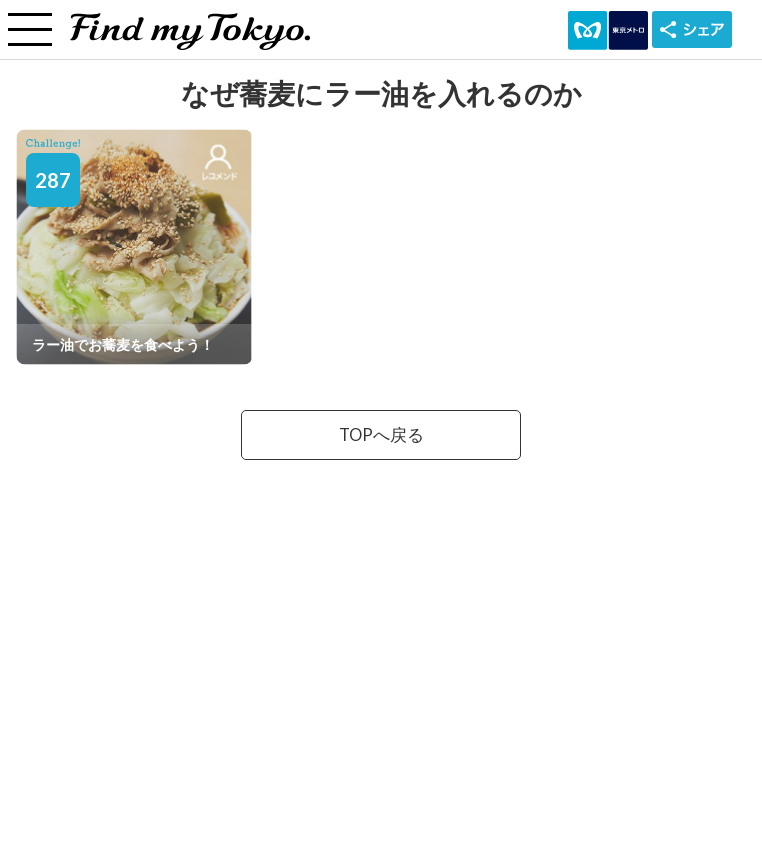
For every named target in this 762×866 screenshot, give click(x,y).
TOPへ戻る (381, 435)
